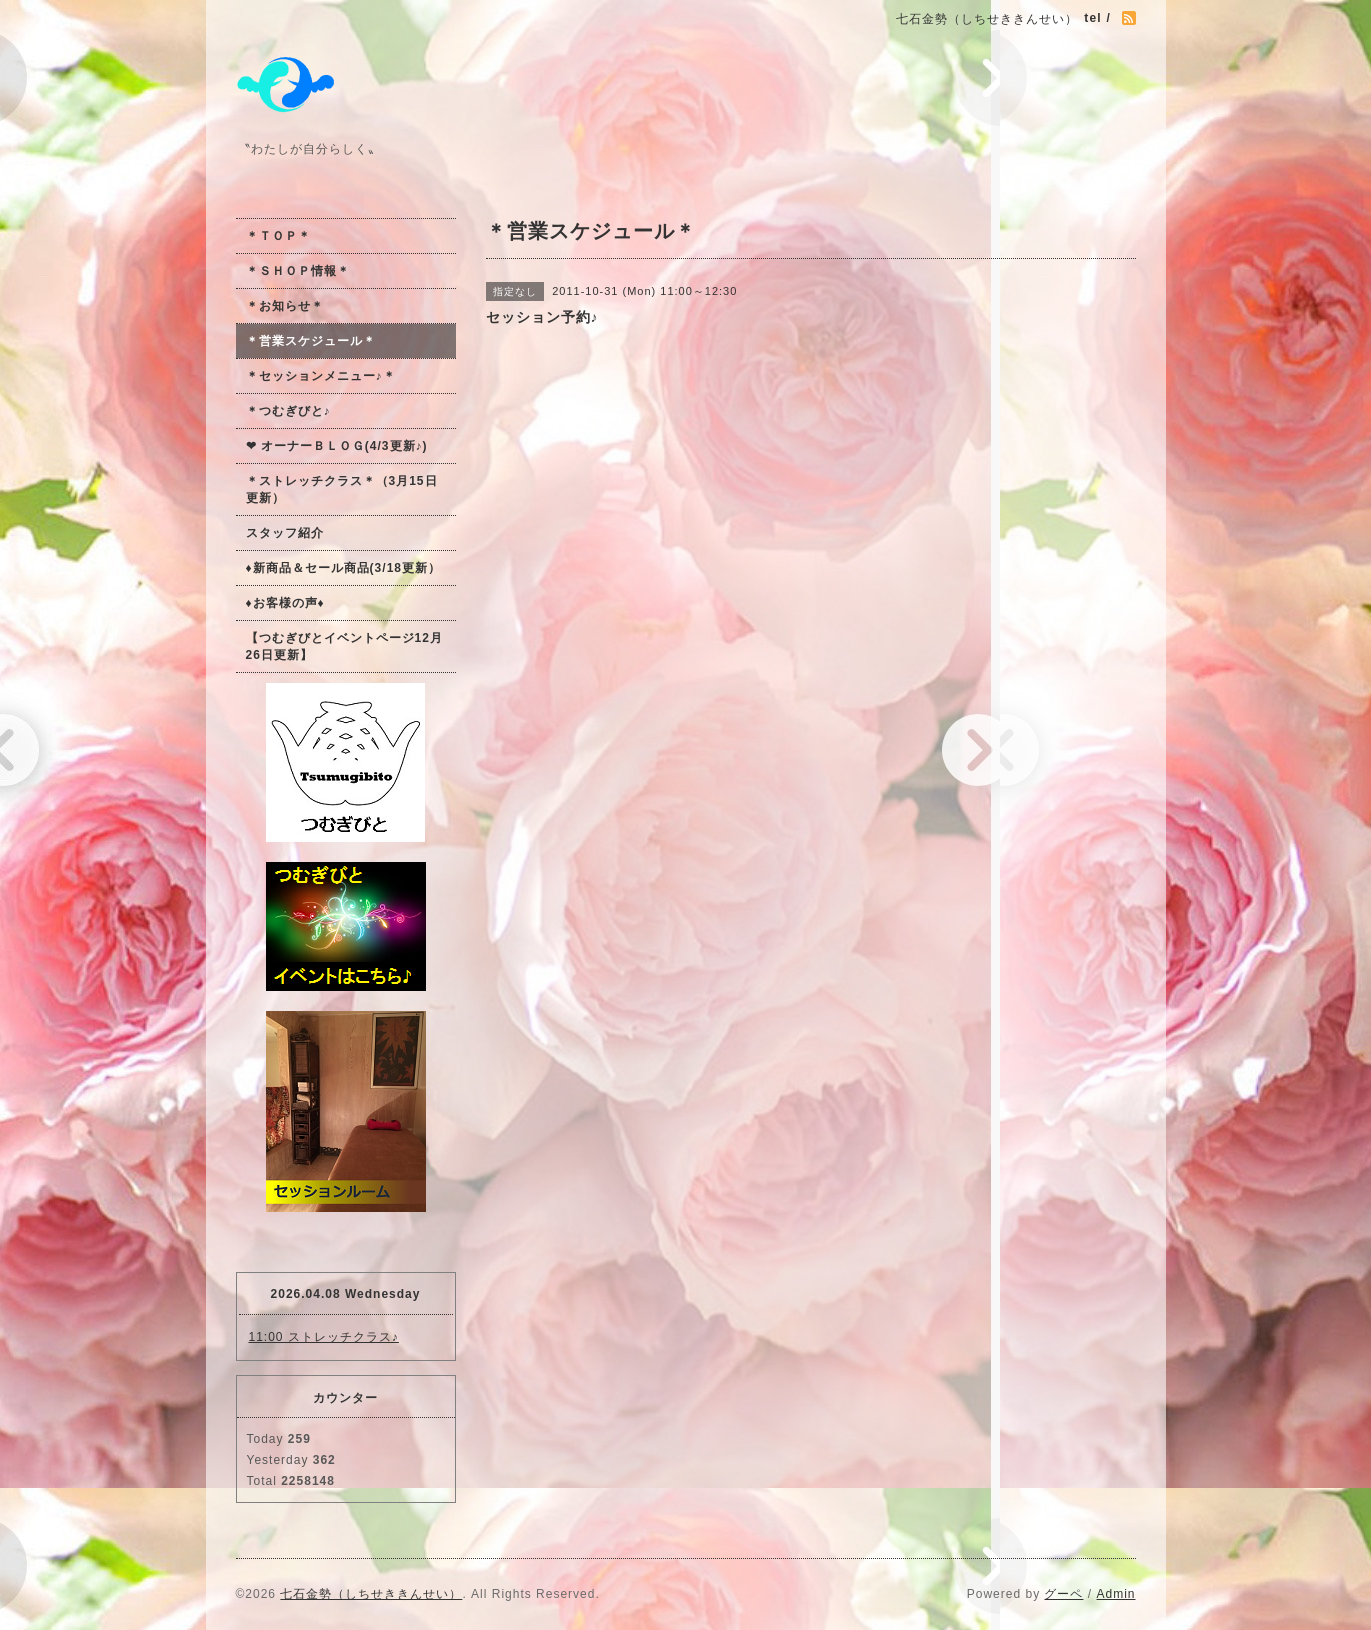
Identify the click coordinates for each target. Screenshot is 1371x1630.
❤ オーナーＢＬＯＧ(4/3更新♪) (337, 446)
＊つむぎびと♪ (288, 411)
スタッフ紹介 (285, 533)
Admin (1115, 1594)
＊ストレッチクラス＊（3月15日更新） (342, 489)
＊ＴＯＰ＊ (278, 236)
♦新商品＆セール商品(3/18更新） (343, 568)
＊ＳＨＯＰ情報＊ (298, 271)
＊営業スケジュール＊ (311, 341)
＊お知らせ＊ (285, 306)
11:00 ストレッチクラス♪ (324, 1337)
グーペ (1063, 1594)
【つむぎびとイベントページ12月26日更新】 (344, 646)
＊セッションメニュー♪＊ (321, 376)
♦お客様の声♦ (285, 603)
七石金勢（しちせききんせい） (371, 1594)
